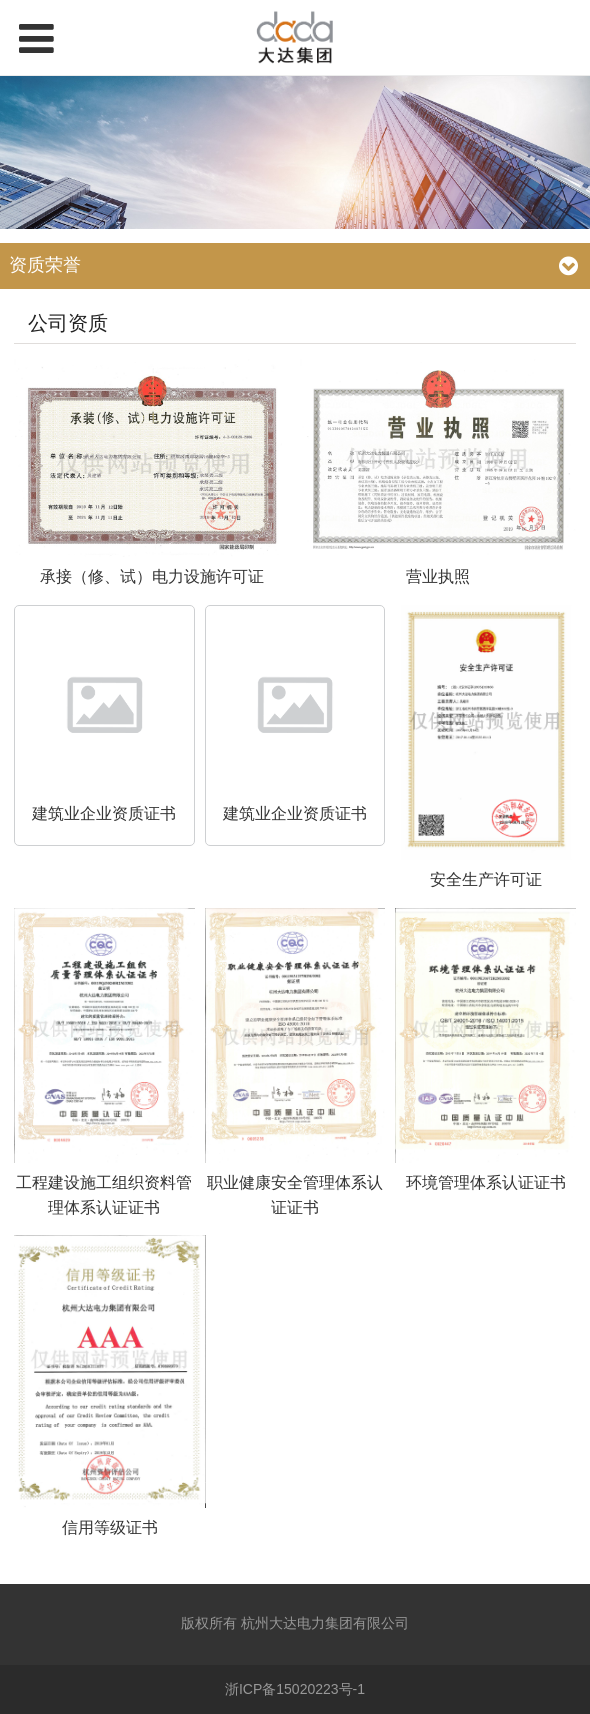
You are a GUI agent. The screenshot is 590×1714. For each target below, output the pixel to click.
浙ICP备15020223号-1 (295, 1689)
